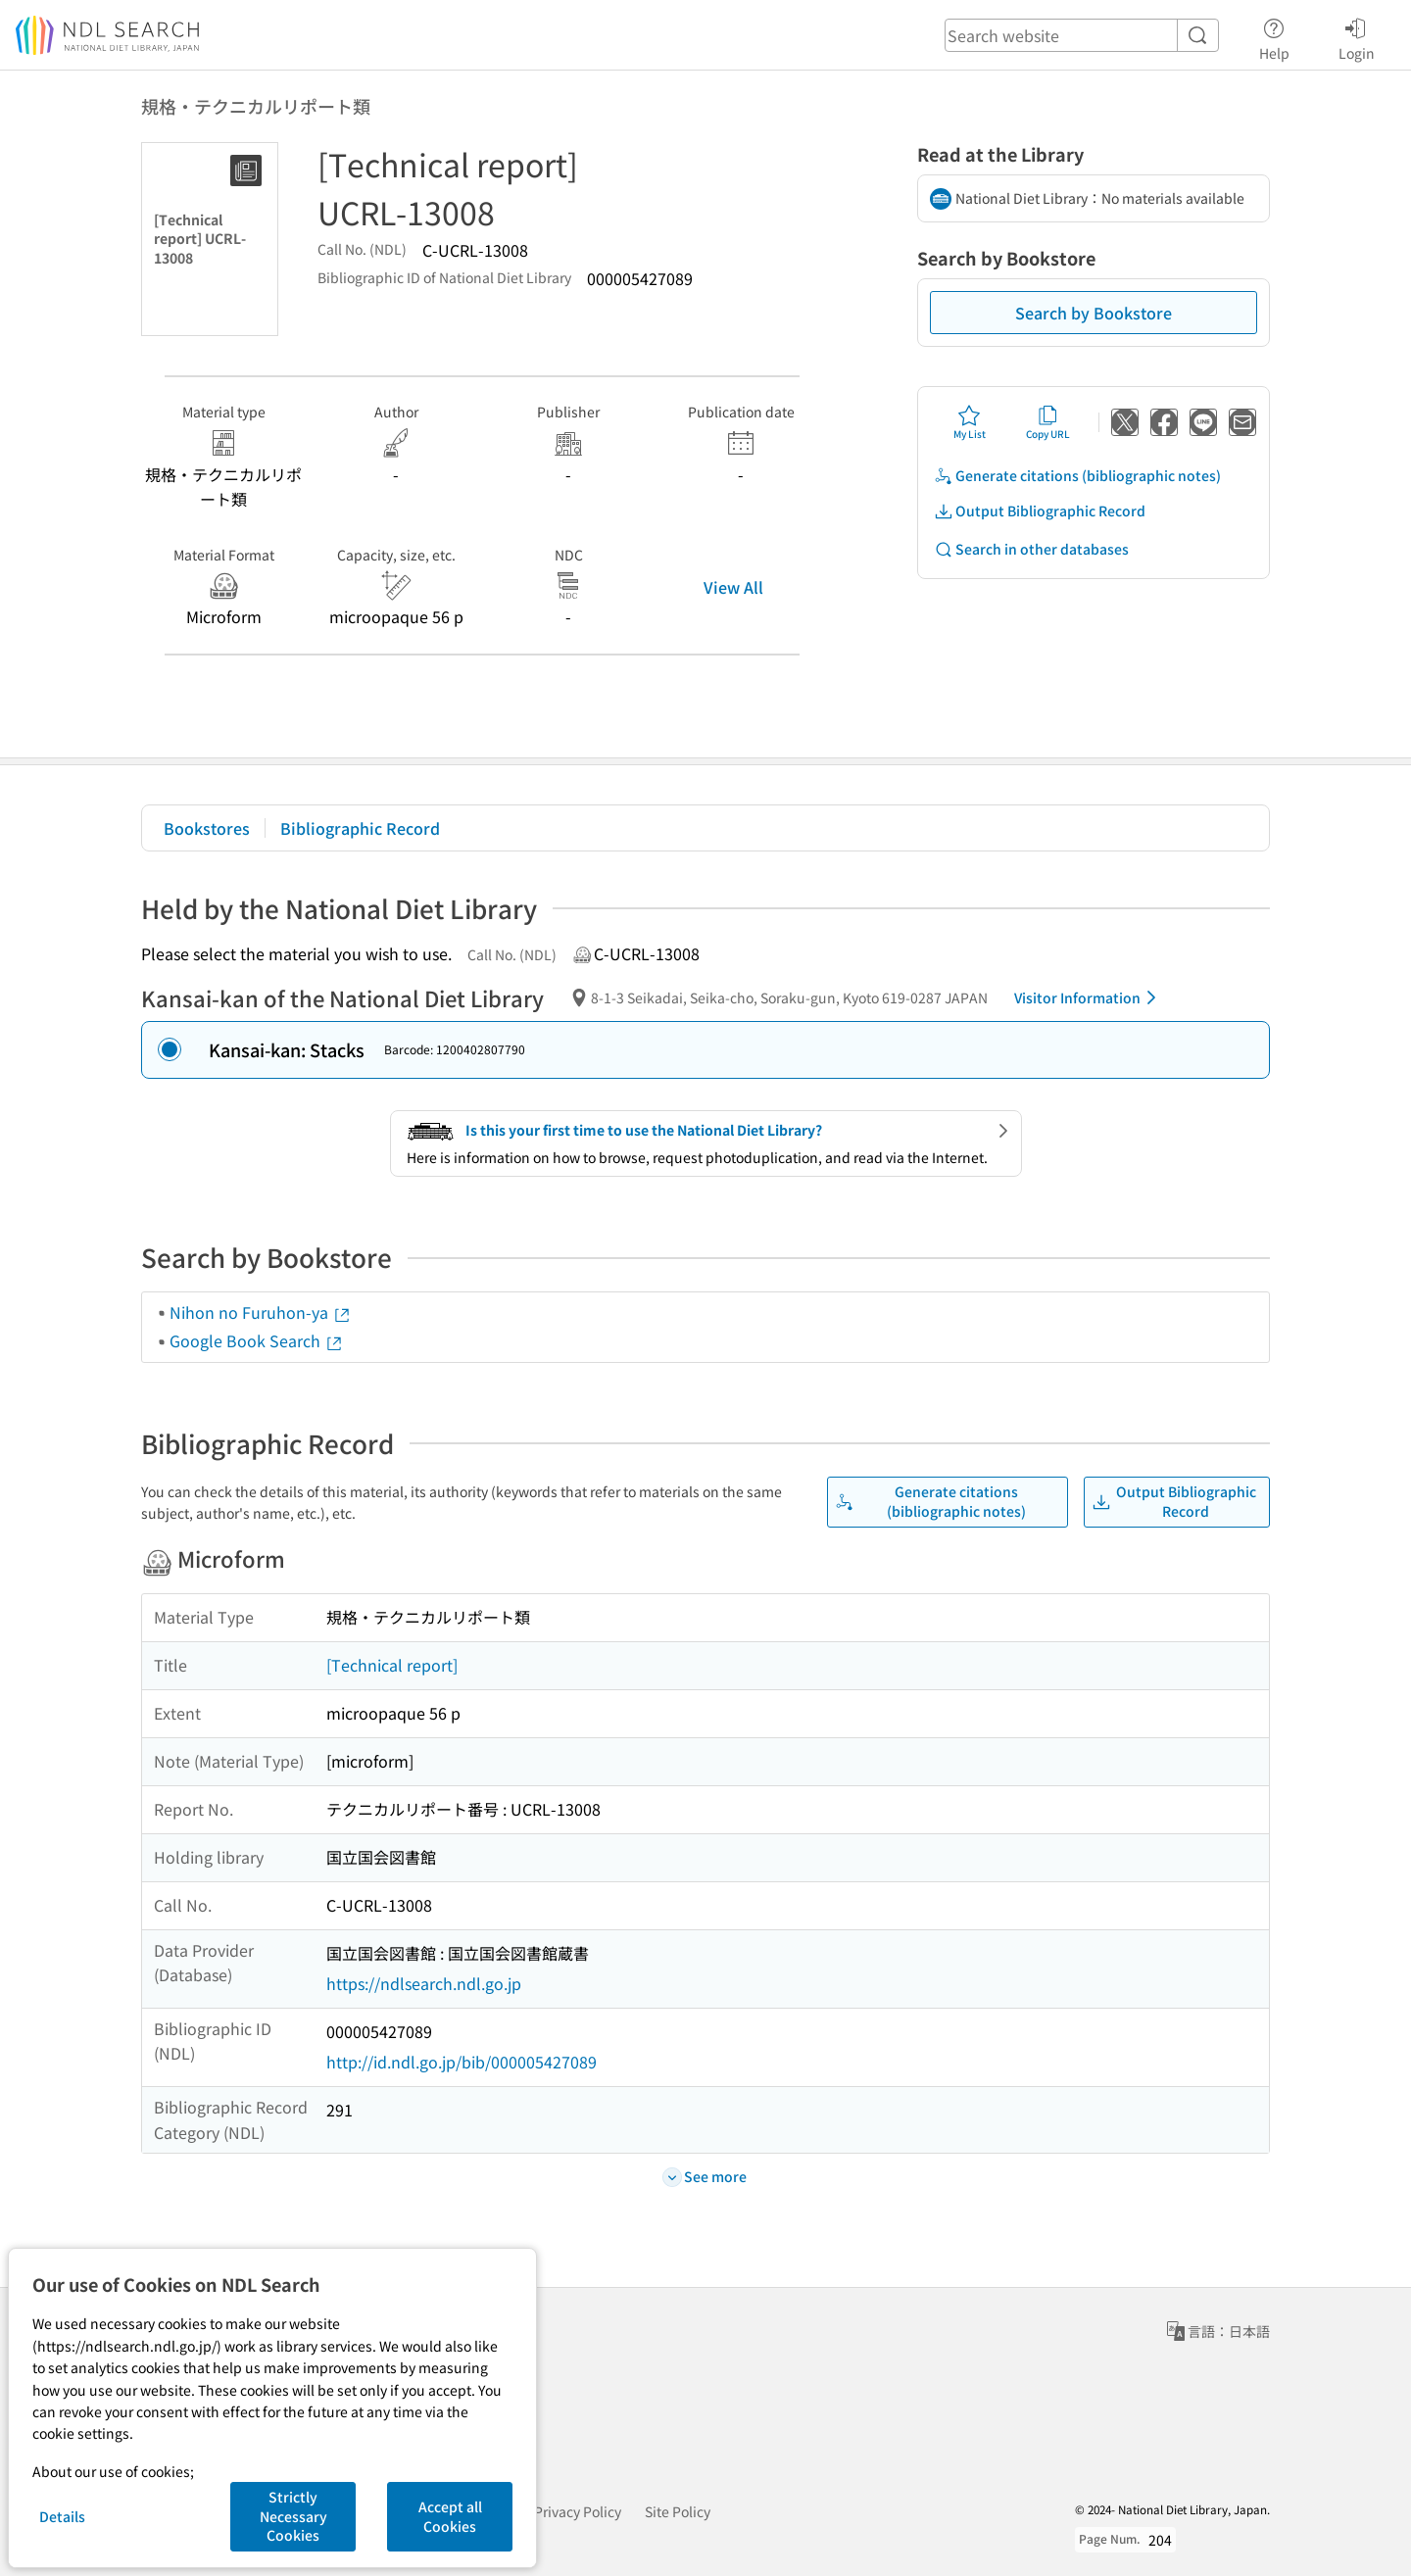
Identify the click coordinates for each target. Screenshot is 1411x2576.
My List (969, 422)
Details (62, 2516)
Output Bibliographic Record (1039, 511)
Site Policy (677, 2511)
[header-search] (1082, 35)
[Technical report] (392, 1665)
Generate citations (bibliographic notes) (1077, 475)
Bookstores (207, 828)
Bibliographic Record (360, 828)
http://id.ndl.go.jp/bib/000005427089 (461, 2061)
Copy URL (1048, 422)
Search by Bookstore (1093, 312)
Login (1356, 36)
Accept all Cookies (450, 2516)
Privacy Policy (577, 2511)
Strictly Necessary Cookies (293, 2516)
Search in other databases (1031, 549)
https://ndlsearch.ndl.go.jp (423, 1983)
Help (1274, 36)
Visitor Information (1088, 997)
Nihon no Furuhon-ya (261, 1312)
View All (733, 587)
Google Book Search (257, 1340)
